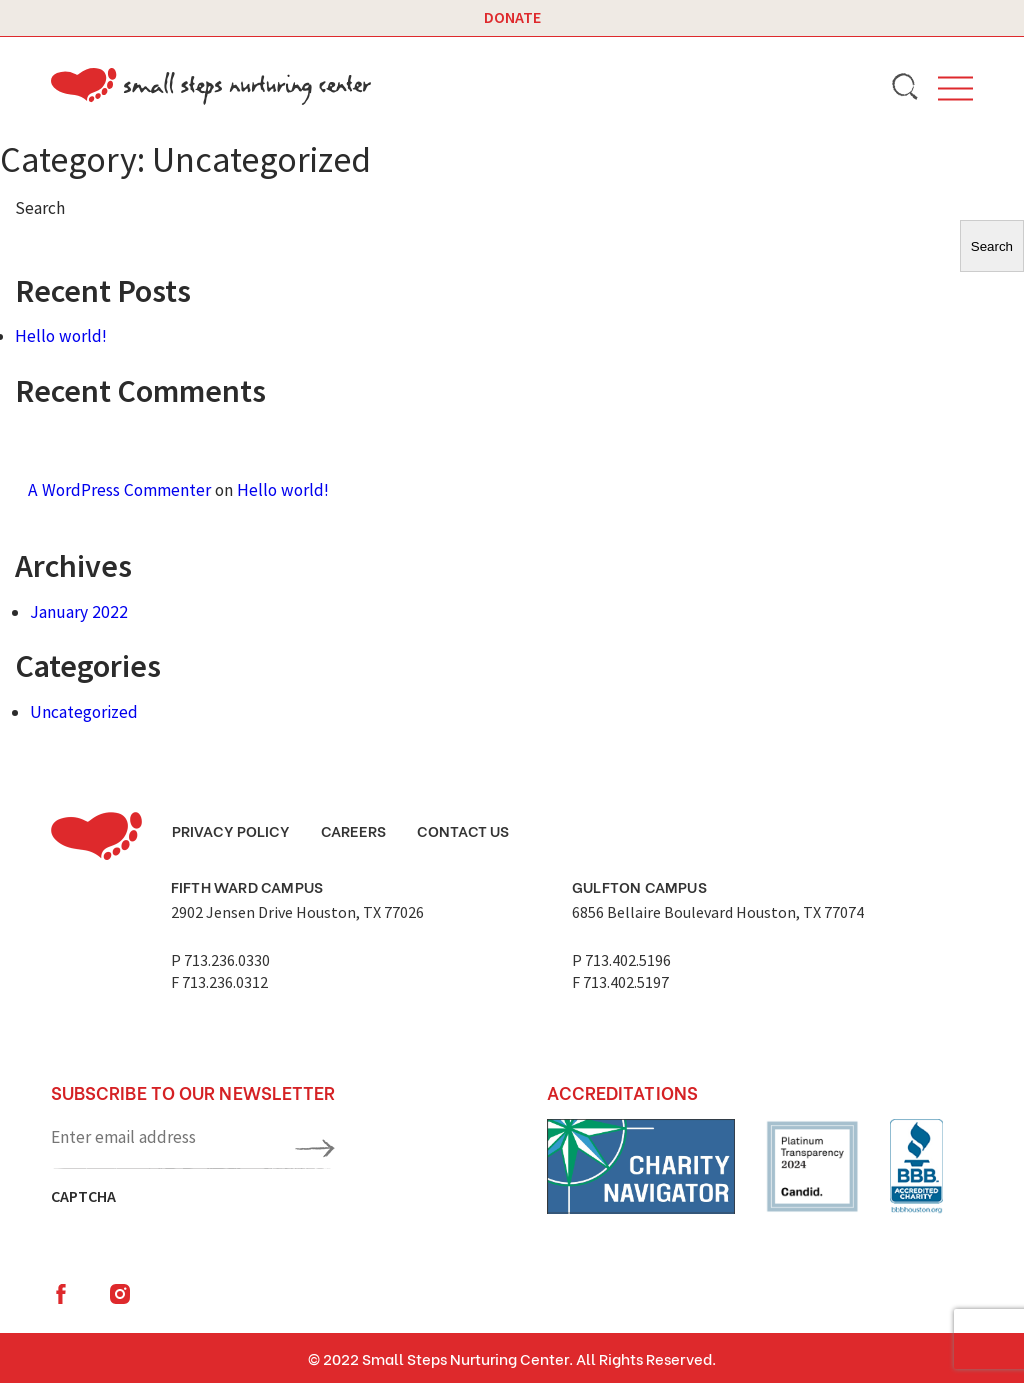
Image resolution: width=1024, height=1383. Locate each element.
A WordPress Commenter (119, 490)
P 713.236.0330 (220, 960)
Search (40, 208)
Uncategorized (84, 712)
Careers (353, 830)
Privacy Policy (231, 830)
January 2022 (79, 612)
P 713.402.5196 (621, 960)
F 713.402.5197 (620, 982)
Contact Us (463, 830)
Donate (512, 17)
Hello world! (61, 336)
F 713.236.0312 (219, 982)
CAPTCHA (83, 1196)
